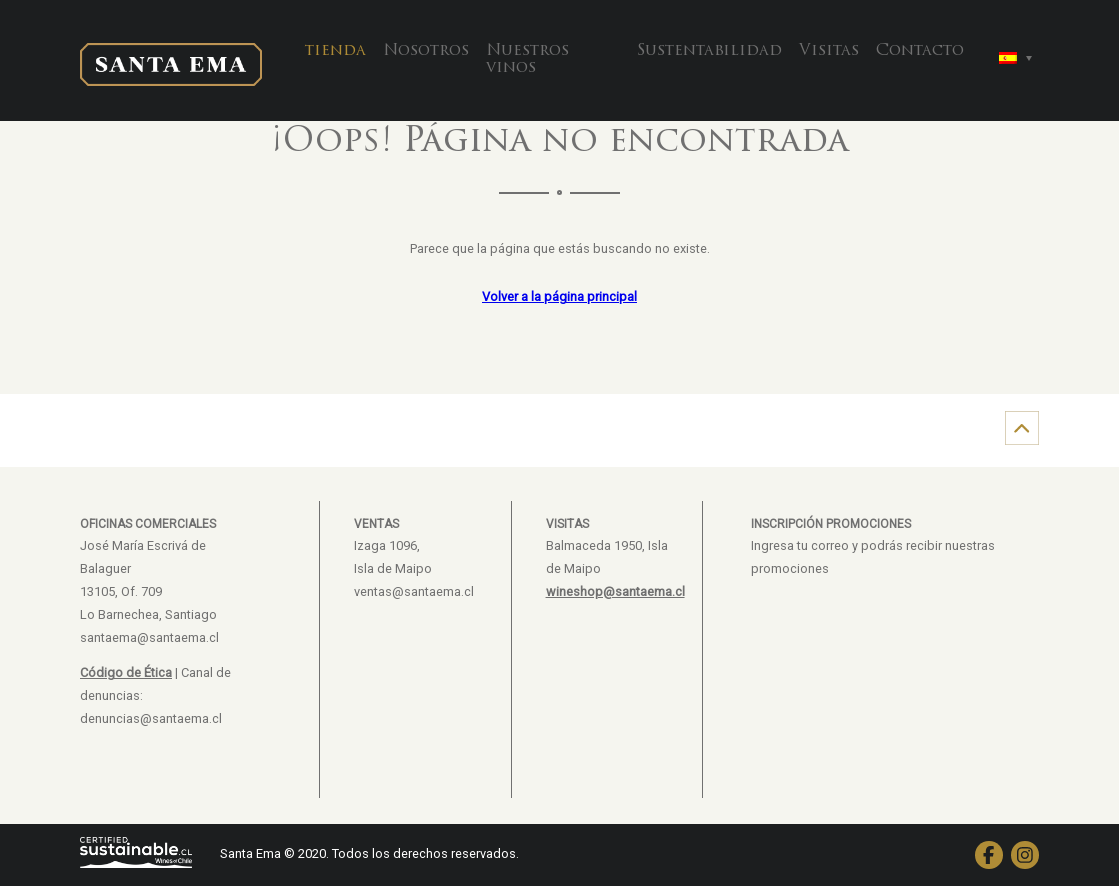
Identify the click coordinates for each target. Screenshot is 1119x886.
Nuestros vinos (527, 60)
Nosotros (426, 51)
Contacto (920, 51)
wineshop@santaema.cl (615, 591)
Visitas (829, 51)
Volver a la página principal (559, 296)
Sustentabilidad (709, 51)
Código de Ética (126, 672)
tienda (335, 51)
